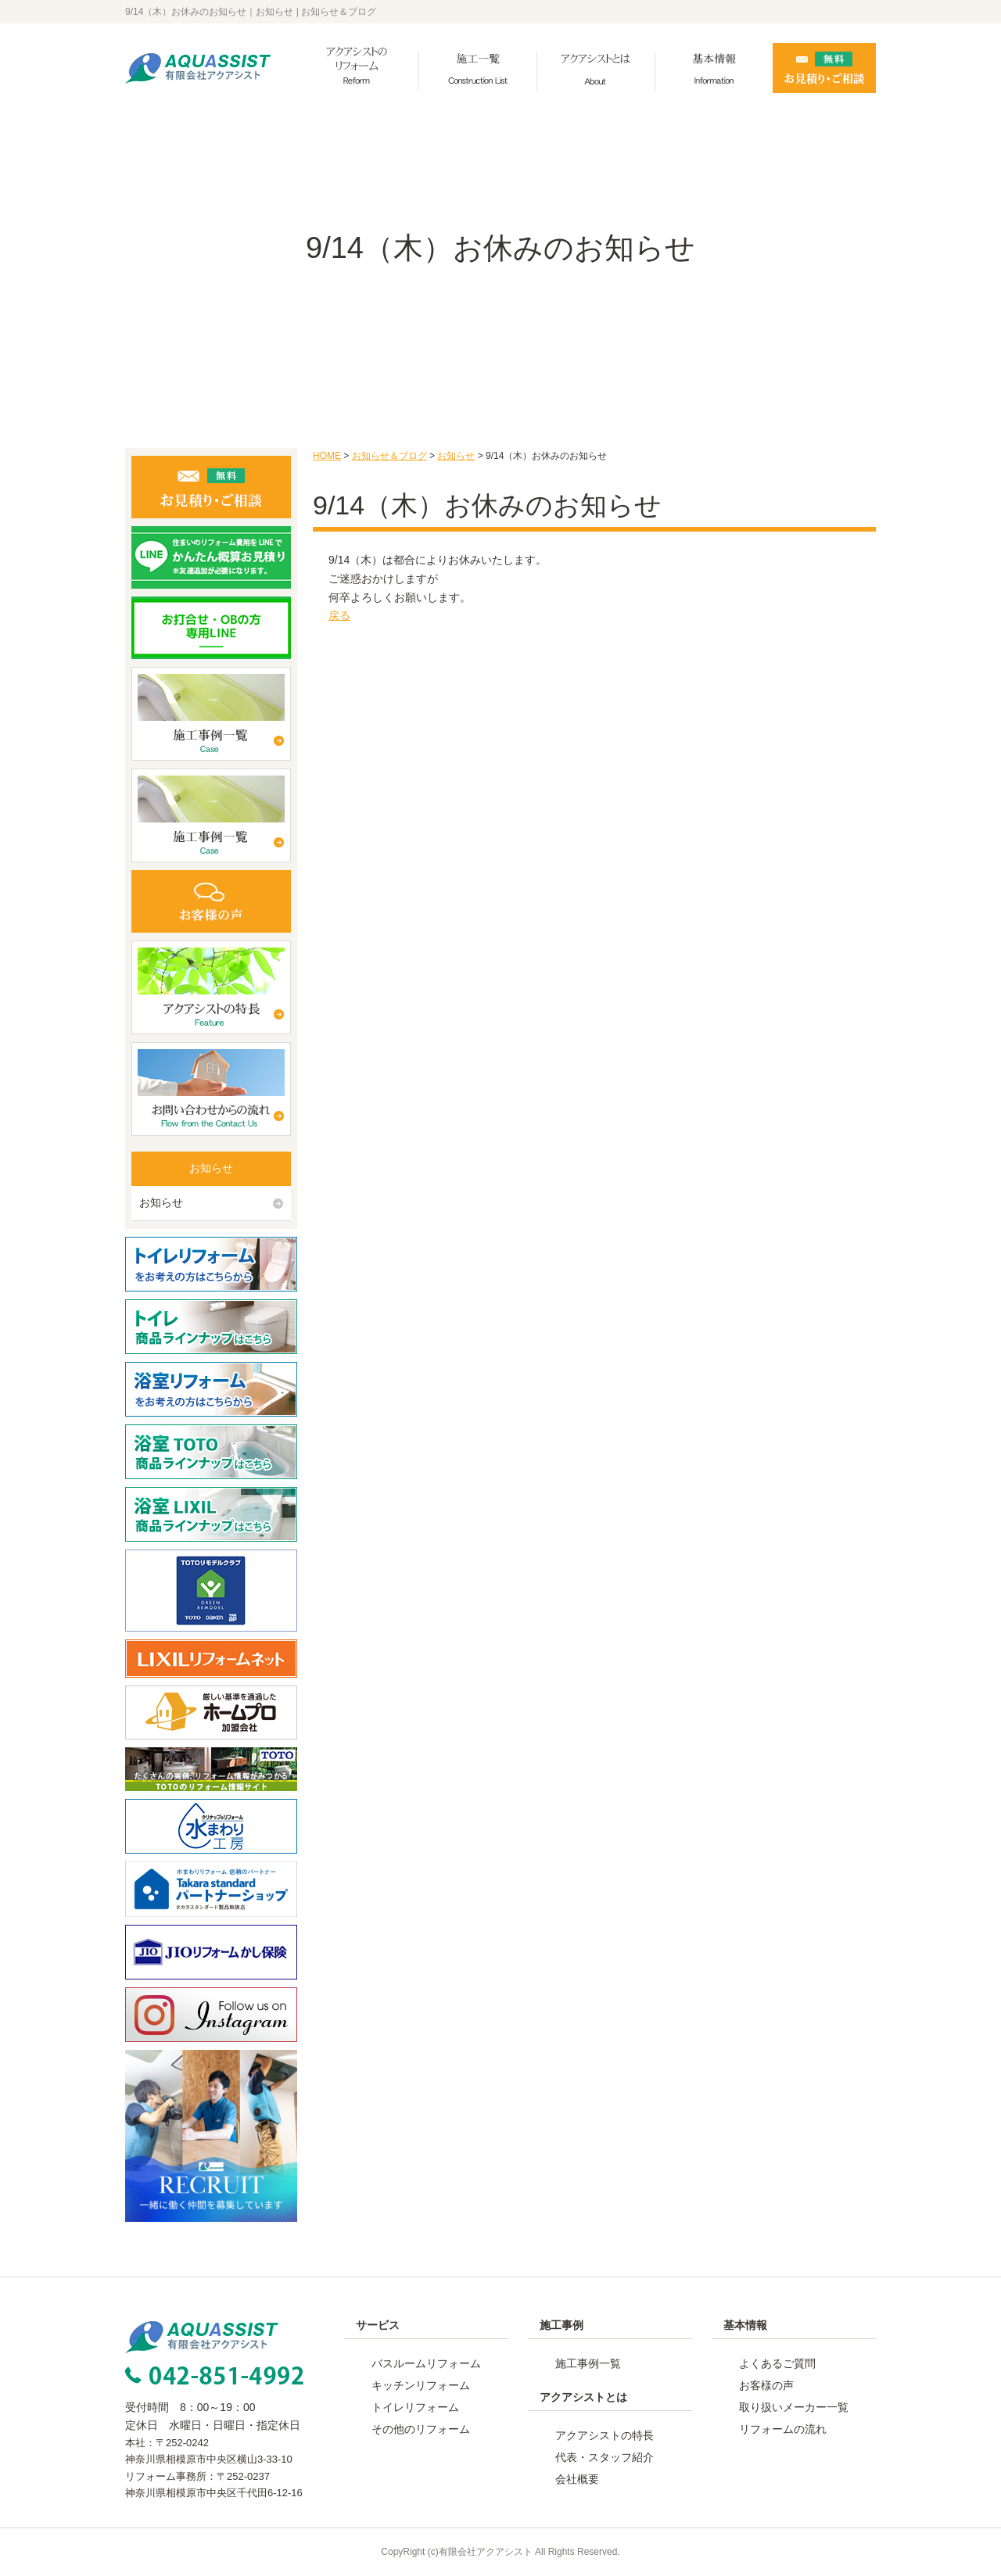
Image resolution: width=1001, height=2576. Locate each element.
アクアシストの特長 (604, 2435)
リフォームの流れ (783, 2429)
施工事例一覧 (588, 2363)
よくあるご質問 (777, 2363)
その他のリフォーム (420, 2429)
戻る (339, 615)
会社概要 (577, 2479)
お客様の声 (766, 2385)
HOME (327, 455)
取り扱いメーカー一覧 (794, 2407)
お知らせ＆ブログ (389, 455)
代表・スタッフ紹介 (604, 2457)
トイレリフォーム (415, 2407)
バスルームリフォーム (426, 2363)
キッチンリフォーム (420, 2385)
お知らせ (456, 455)
